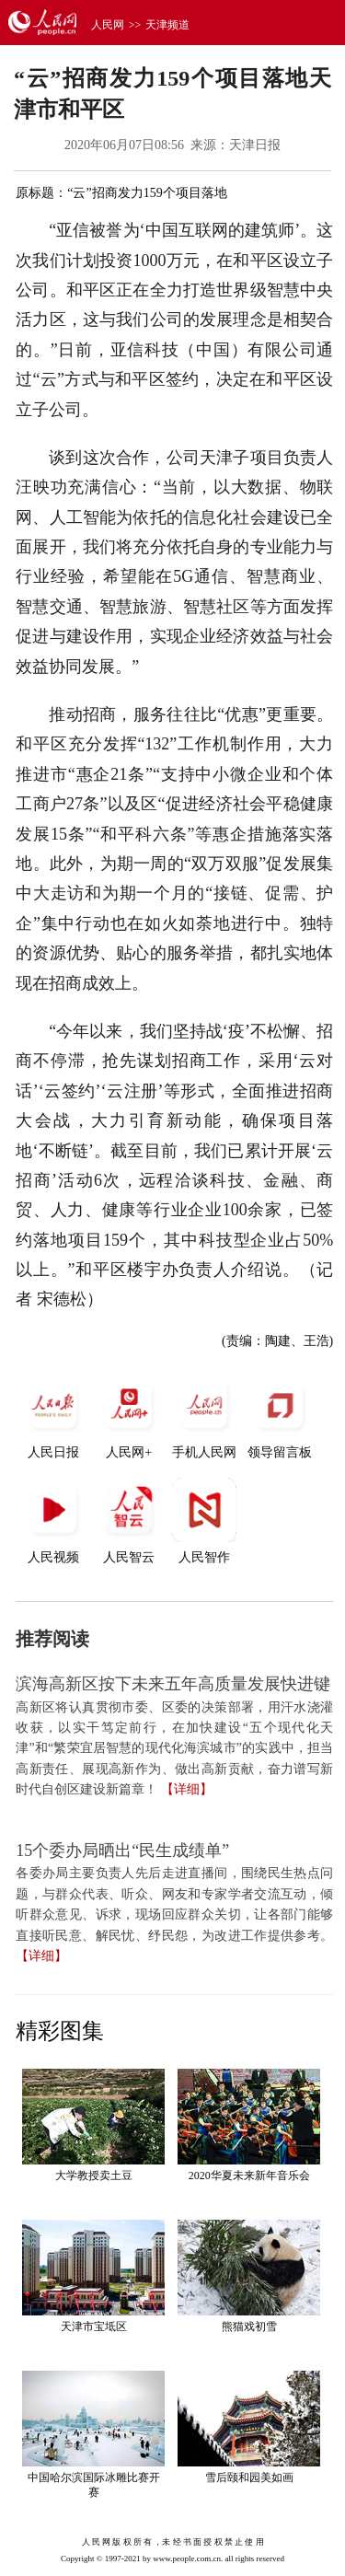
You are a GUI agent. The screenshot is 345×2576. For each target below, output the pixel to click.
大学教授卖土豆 (93, 2175)
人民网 (107, 24)
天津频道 (167, 24)
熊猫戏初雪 (249, 2326)
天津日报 (255, 145)
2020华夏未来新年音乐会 (249, 2175)
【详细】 (187, 1789)
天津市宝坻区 (94, 2326)
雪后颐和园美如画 (249, 2477)
